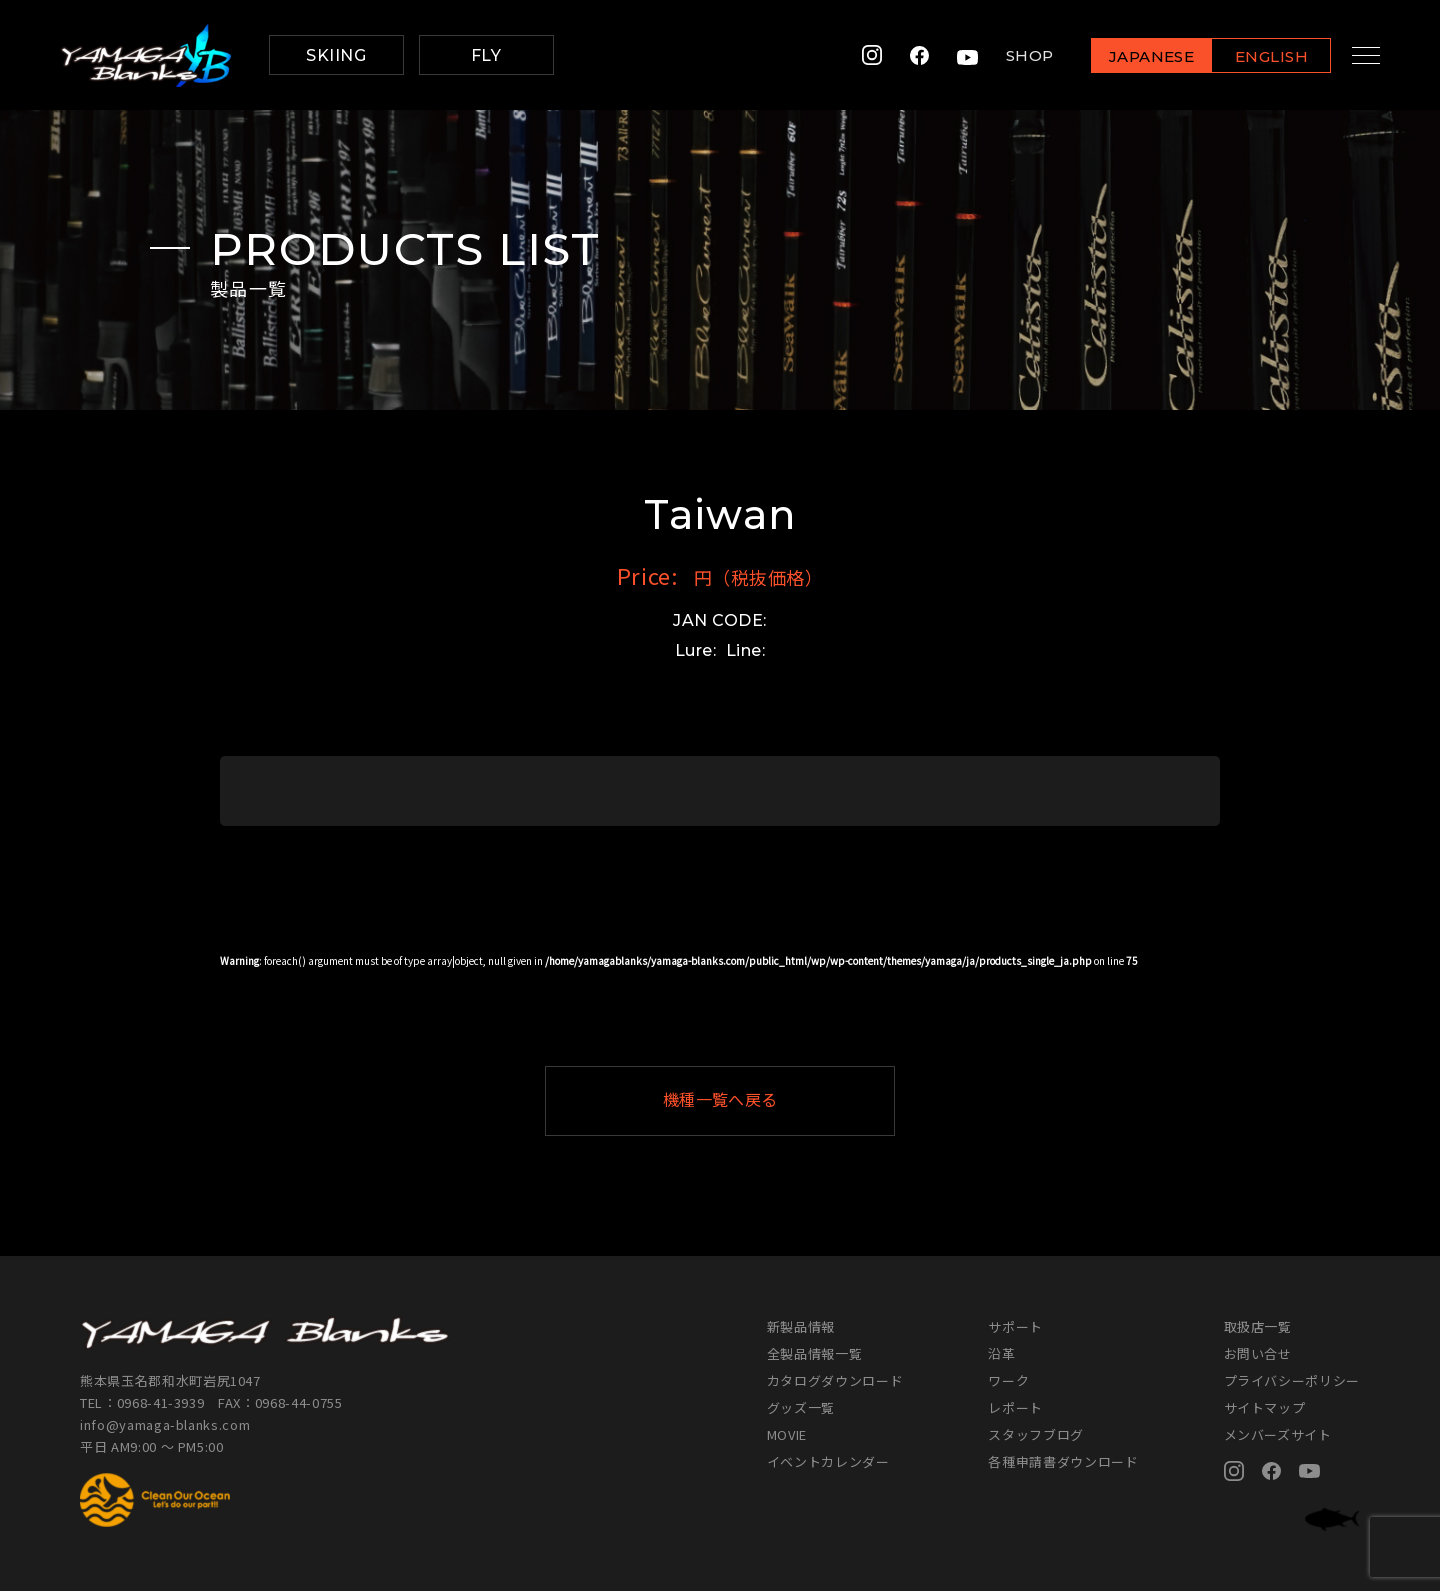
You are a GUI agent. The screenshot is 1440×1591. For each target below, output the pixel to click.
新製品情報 (801, 1326)
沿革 (1001, 1353)
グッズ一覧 (801, 1407)
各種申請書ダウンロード (1063, 1461)
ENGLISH (1255, 56)
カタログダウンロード (835, 1380)
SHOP (1014, 55)
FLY (486, 55)
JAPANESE (1135, 56)
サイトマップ (1265, 1407)
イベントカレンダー (828, 1461)
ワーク (1008, 1380)
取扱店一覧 (1258, 1326)
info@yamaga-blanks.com (165, 1424)
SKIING (336, 55)
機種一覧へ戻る (769, 1100)
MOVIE (787, 1434)
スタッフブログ (1036, 1434)
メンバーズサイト (1278, 1434)
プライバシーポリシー (1292, 1380)
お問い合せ (1258, 1353)
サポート (1015, 1326)
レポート (1015, 1407)
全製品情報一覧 (815, 1353)
